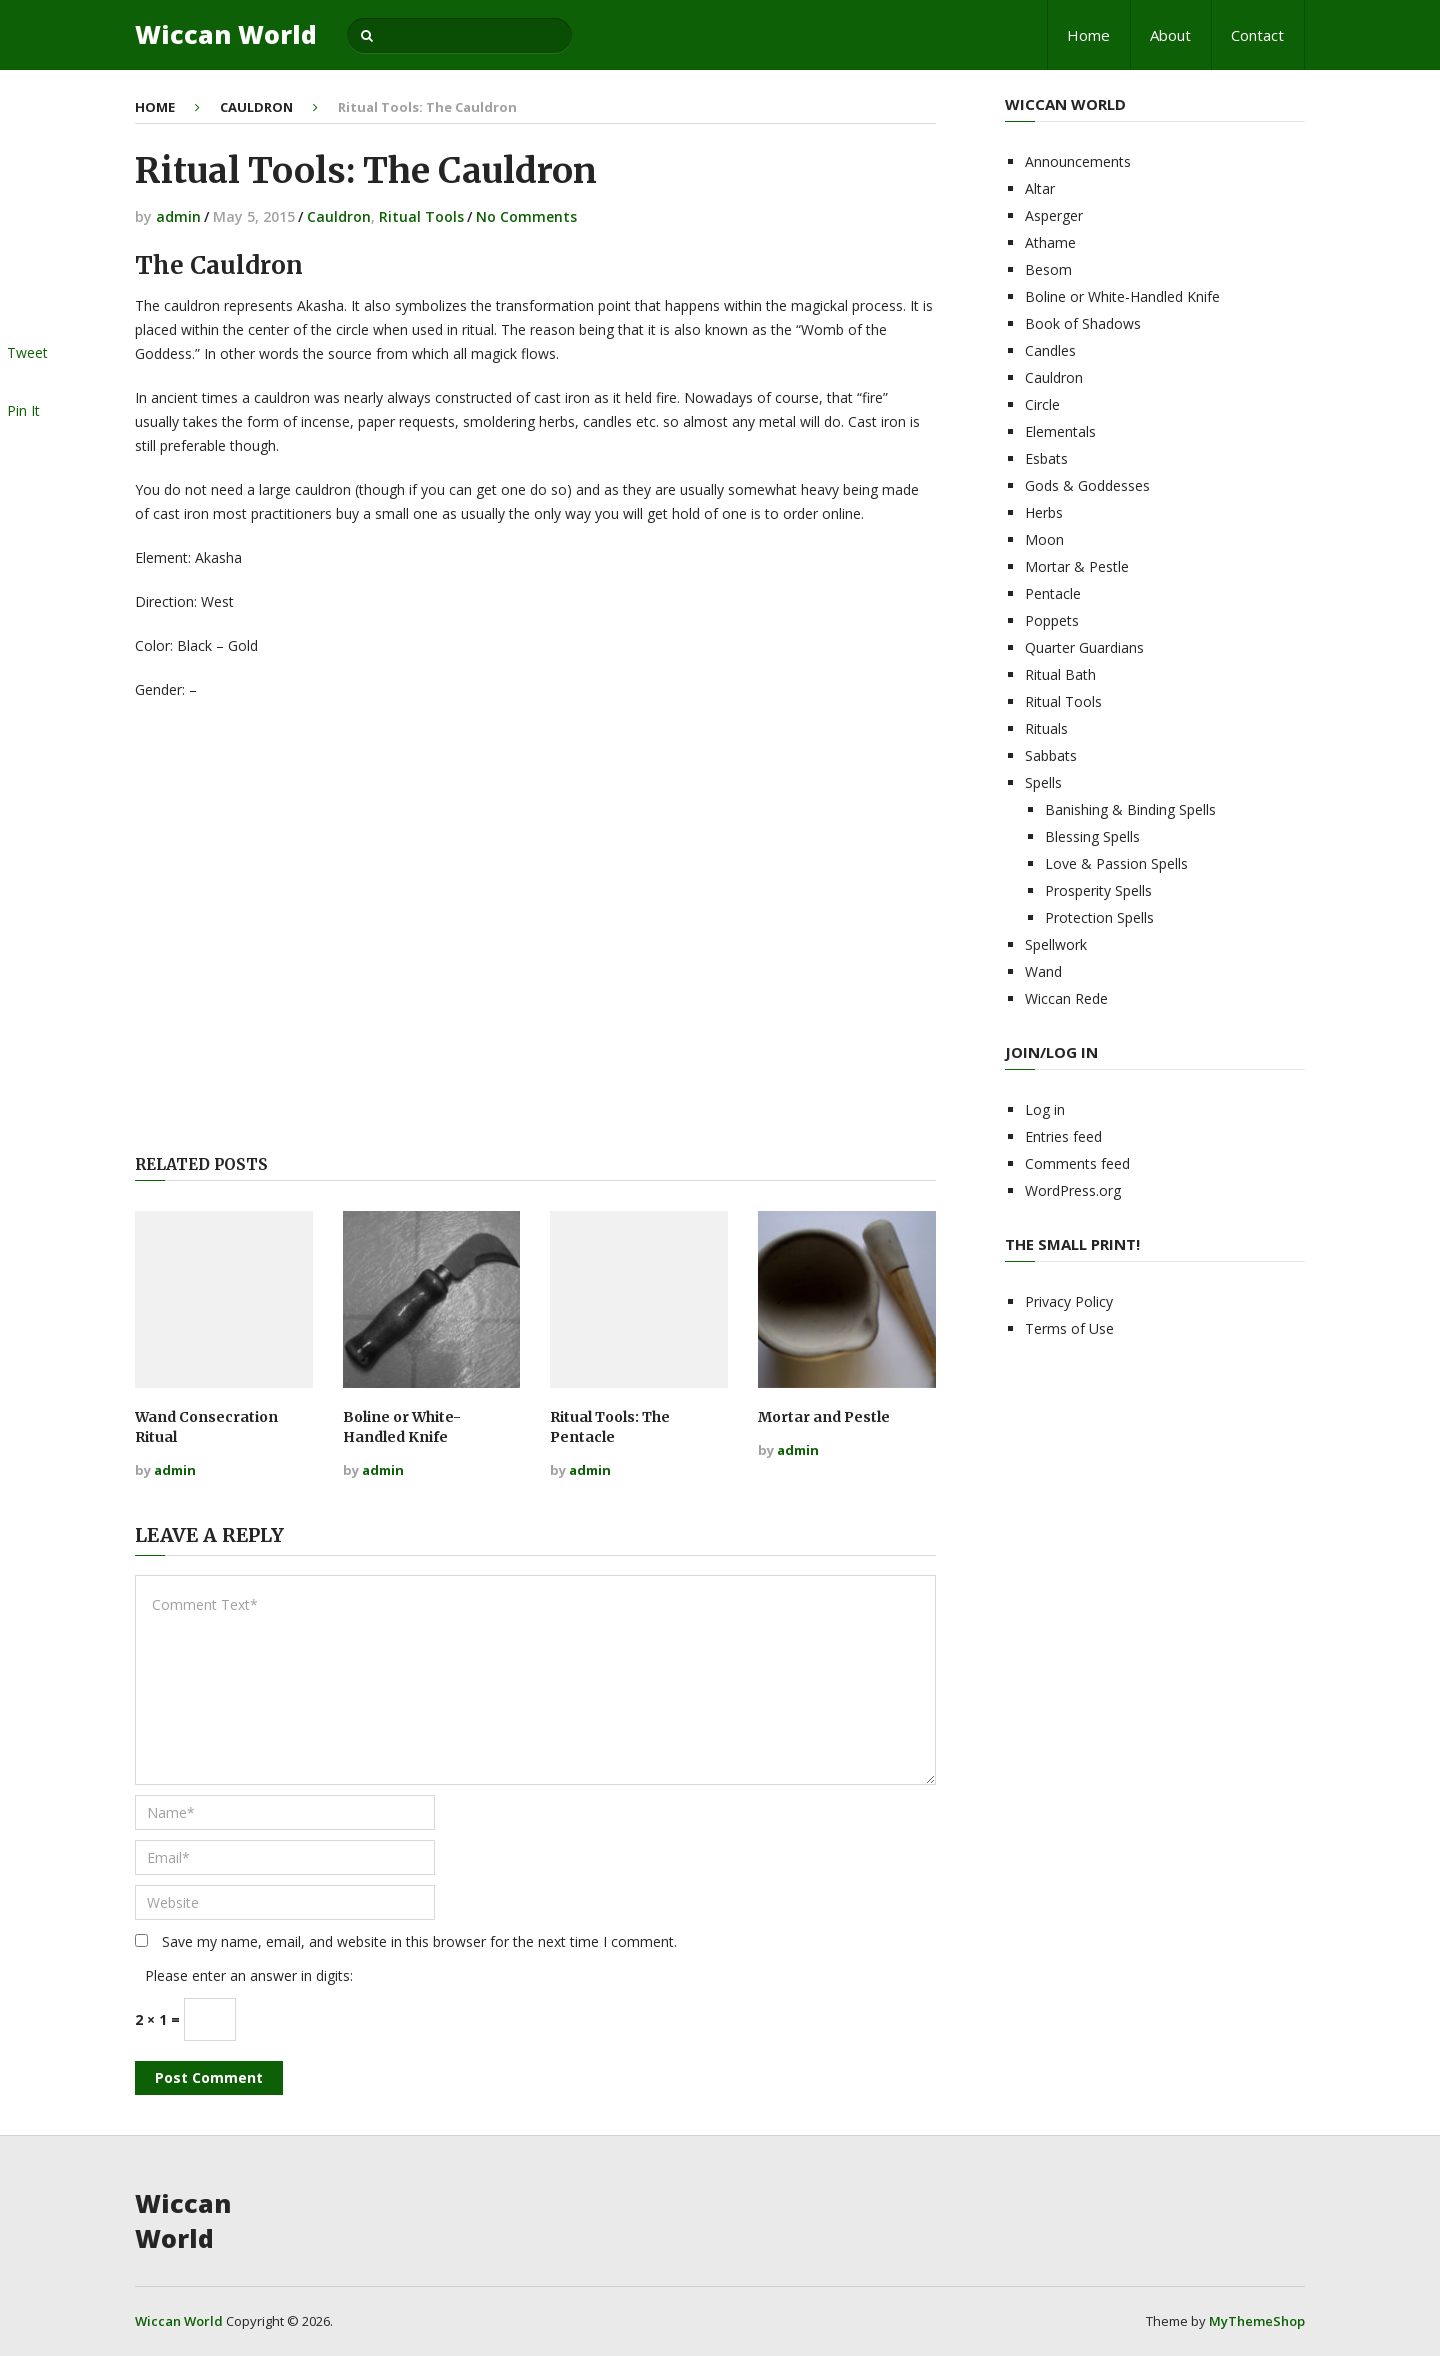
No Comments (526, 216)
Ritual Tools (421, 216)
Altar (1040, 188)
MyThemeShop (1257, 2321)
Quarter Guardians (1084, 647)
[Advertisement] (535, 930)
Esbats (1046, 458)
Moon (1044, 539)
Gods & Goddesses (1087, 485)
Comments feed (1077, 1163)
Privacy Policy (1069, 1301)
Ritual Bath (1060, 674)
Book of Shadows (1083, 323)
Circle (1042, 404)
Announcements (1078, 161)
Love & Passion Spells (1116, 863)
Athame (1050, 242)
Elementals (1060, 431)
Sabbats (1051, 755)
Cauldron (256, 107)
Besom (1048, 269)
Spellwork (1056, 944)
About (1170, 35)
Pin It (23, 410)
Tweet (27, 352)
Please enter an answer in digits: (249, 1975)
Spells (1043, 782)
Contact (1257, 35)
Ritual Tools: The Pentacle (610, 1427)
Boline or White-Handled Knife (402, 1427)
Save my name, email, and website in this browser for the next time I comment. (419, 1941)
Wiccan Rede (1066, 998)
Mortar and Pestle (824, 1417)
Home (1088, 35)
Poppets (1052, 620)
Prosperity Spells (1098, 890)
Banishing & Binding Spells (1130, 809)
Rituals (1046, 728)
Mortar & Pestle (1077, 566)
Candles (1050, 350)
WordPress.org (1073, 1190)
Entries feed (1063, 1136)
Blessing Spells (1092, 836)
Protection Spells (1099, 917)
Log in (1045, 1109)
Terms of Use (1069, 1328)
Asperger (1054, 215)
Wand (1043, 971)
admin (178, 216)
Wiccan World (226, 34)
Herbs (1044, 512)
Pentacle (1053, 593)
